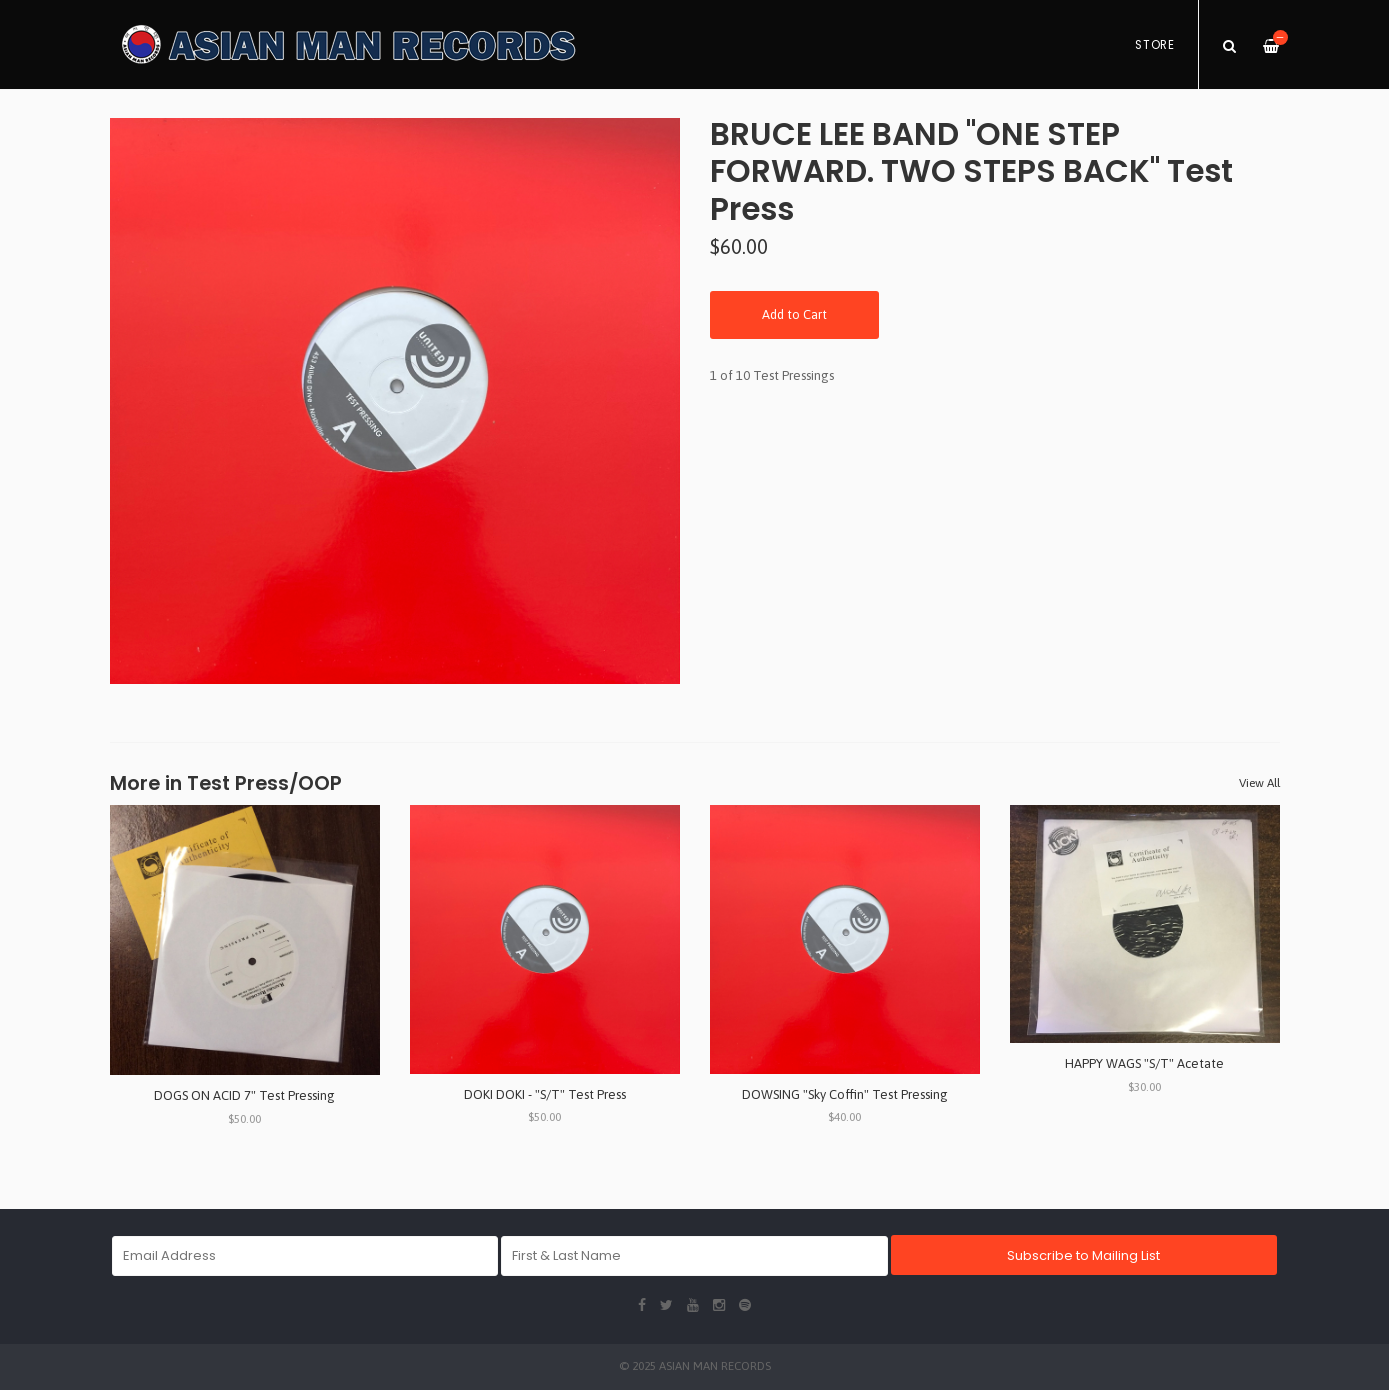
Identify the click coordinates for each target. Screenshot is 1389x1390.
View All (1259, 783)
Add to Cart (794, 314)
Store (1155, 45)
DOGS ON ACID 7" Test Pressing (244, 1095)
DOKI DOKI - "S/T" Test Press (545, 1094)
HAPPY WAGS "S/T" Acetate (1144, 1063)
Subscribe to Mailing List (1083, 1255)
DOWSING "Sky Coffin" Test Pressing (845, 1094)
